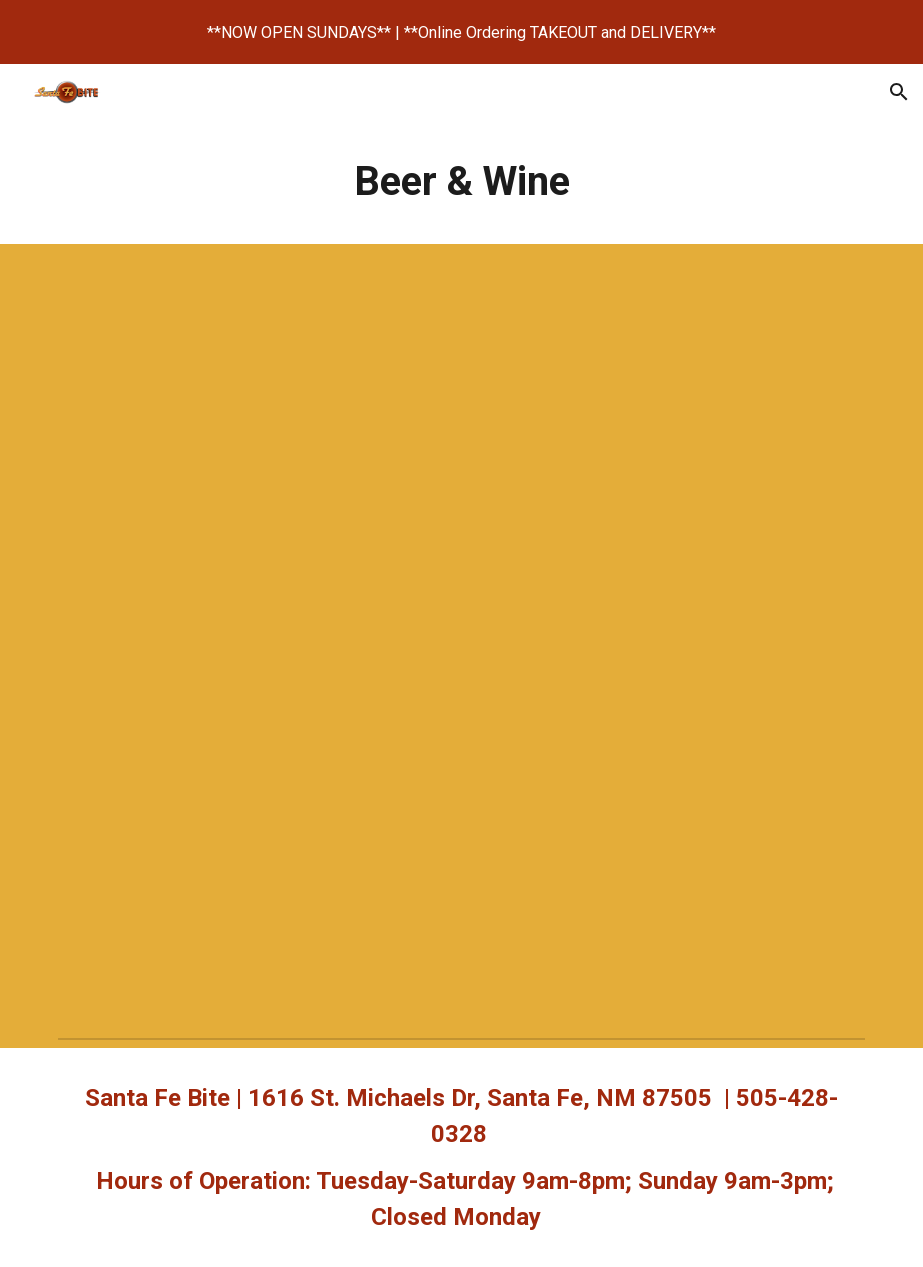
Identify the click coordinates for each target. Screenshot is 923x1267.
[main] (461, 182)
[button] (899, 92)
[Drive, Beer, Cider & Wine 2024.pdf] (461, 637)
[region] (461, 32)
